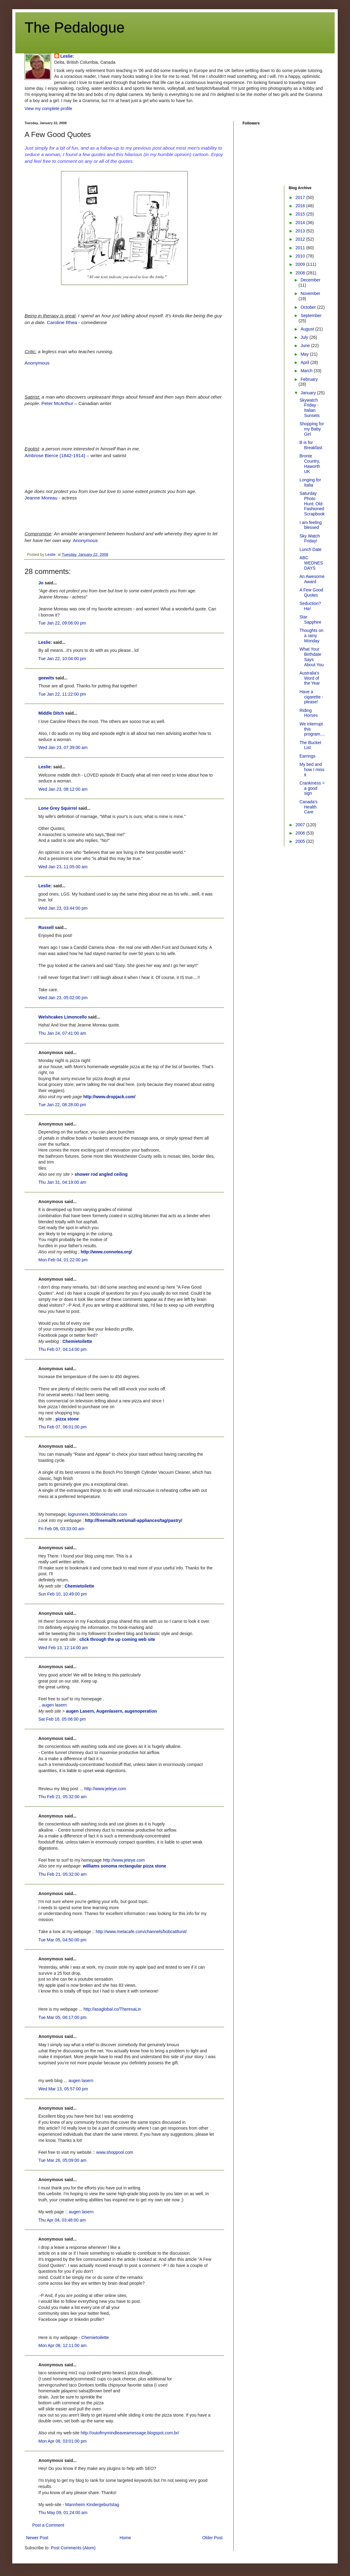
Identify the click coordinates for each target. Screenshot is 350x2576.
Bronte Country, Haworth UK (309, 463)
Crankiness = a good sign (312, 788)
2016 (300, 205)
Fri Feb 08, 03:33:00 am (61, 1528)
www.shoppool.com (114, 2152)
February (309, 379)
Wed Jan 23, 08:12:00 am (63, 789)
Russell (46, 927)
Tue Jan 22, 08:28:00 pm (62, 1104)
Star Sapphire (310, 619)
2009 (300, 264)
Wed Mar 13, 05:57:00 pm (63, 2088)
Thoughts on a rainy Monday (311, 635)
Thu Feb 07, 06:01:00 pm (62, 1426)
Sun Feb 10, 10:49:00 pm (62, 1594)
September (311, 315)
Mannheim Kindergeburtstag (92, 2504)
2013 (300, 230)
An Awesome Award (311, 579)
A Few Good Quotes (311, 592)
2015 (300, 214)
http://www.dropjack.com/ (109, 1096)
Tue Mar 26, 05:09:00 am (62, 2160)
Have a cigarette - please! (311, 697)
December (311, 279)
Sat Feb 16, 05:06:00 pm (62, 1719)
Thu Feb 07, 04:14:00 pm (62, 1349)
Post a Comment (48, 2525)
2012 (300, 239)
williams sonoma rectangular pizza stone (124, 1865)
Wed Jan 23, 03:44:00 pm (63, 908)
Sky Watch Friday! (309, 538)
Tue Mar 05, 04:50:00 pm (62, 1939)
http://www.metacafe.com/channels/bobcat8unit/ (141, 1931)
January (309, 392)
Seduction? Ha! (310, 606)
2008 (300, 272)
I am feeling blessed (310, 525)
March (307, 370)
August (308, 329)
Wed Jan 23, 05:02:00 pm (63, 997)
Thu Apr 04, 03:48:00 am (62, 2220)
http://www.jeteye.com (105, 1788)
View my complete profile (48, 108)
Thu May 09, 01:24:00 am (63, 2512)
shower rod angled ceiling (101, 1174)
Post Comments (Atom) (73, 2547)
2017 (300, 197)
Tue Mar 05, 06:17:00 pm (62, 2017)
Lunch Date (310, 549)
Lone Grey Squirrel (57, 808)
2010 (300, 256)
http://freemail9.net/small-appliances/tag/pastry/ (133, 1520)
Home (125, 2537)
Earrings (307, 756)
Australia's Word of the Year (309, 678)
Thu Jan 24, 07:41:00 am (62, 1033)
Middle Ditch (51, 713)
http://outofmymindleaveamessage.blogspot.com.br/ (130, 2432)
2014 (300, 222)
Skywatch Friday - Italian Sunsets (309, 408)
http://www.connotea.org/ (106, 1251)
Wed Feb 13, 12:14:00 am (63, 1647)
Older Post (212, 2537)
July (305, 337)
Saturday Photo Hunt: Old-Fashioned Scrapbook (312, 503)
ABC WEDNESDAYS (311, 563)
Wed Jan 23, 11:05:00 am (63, 866)
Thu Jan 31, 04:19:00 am (62, 1182)
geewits (46, 677)
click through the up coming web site (117, 1639)
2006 (300, 833)
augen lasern (54, 1705)
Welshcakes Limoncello (62, 1017)
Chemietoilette (77, 1341)
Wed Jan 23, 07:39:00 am (63, 747)
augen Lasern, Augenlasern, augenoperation (111, 1711)
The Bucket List (310, 745)
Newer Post (37, 2537)
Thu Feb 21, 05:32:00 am (62, 1796)
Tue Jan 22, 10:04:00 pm (62, 658)
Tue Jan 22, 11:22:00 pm (62, 694)
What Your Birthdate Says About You (311, 657)
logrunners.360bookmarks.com (97, 1514)
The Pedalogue (75, 27)
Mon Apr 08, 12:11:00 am (62, 2345)
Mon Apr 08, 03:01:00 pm (62, 2441)
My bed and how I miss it (311, 769)
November (311, 293)
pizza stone (67, 1418)
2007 (300, 824)
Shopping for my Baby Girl (311, 429)
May (305, 354)
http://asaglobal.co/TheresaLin (112, 2009)
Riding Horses (308, 713)
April (305, 362)
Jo (40, 582)
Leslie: (67, 56)
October (309, 307)
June (306, 345)
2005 (300, 841)
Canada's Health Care (308, 807)
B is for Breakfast (310, 445)
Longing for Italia (310, 482)
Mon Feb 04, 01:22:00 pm (63, 1259)
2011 (300, 247)
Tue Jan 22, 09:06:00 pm (62, 623)
